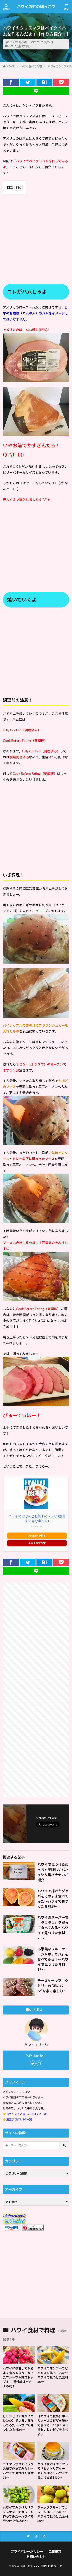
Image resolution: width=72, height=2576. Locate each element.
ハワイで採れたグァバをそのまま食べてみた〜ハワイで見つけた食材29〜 (53, 1899)
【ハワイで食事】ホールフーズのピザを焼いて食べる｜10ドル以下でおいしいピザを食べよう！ (53, 2425)
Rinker (40, 1526)
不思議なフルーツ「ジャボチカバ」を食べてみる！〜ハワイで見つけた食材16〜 (52, 1959)
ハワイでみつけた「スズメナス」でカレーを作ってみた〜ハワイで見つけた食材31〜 (18, 2514)
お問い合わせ (36, 2556)
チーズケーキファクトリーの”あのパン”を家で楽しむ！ (52, 1985)
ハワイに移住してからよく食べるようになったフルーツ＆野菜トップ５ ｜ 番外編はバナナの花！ (18, 2377)
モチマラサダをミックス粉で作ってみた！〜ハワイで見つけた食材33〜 (18, 2470)
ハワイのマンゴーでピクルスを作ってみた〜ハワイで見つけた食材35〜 (52, 2375)
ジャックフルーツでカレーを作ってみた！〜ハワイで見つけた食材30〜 (52, 2514)
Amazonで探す (37, 1535)
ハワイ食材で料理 (19, 46)
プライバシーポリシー (27, 2551)
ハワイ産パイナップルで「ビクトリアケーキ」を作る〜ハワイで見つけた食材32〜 (52, 2470)
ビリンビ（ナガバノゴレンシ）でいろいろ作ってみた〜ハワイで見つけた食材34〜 (18, 2422)
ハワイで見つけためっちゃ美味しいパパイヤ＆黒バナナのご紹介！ (53, 1872)
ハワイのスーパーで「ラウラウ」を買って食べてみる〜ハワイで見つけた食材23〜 (53, 1927)
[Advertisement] (36, 235)
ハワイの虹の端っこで (36, 7)
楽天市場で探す (37, 1543)
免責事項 (54, 2551)
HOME (11, 66)
